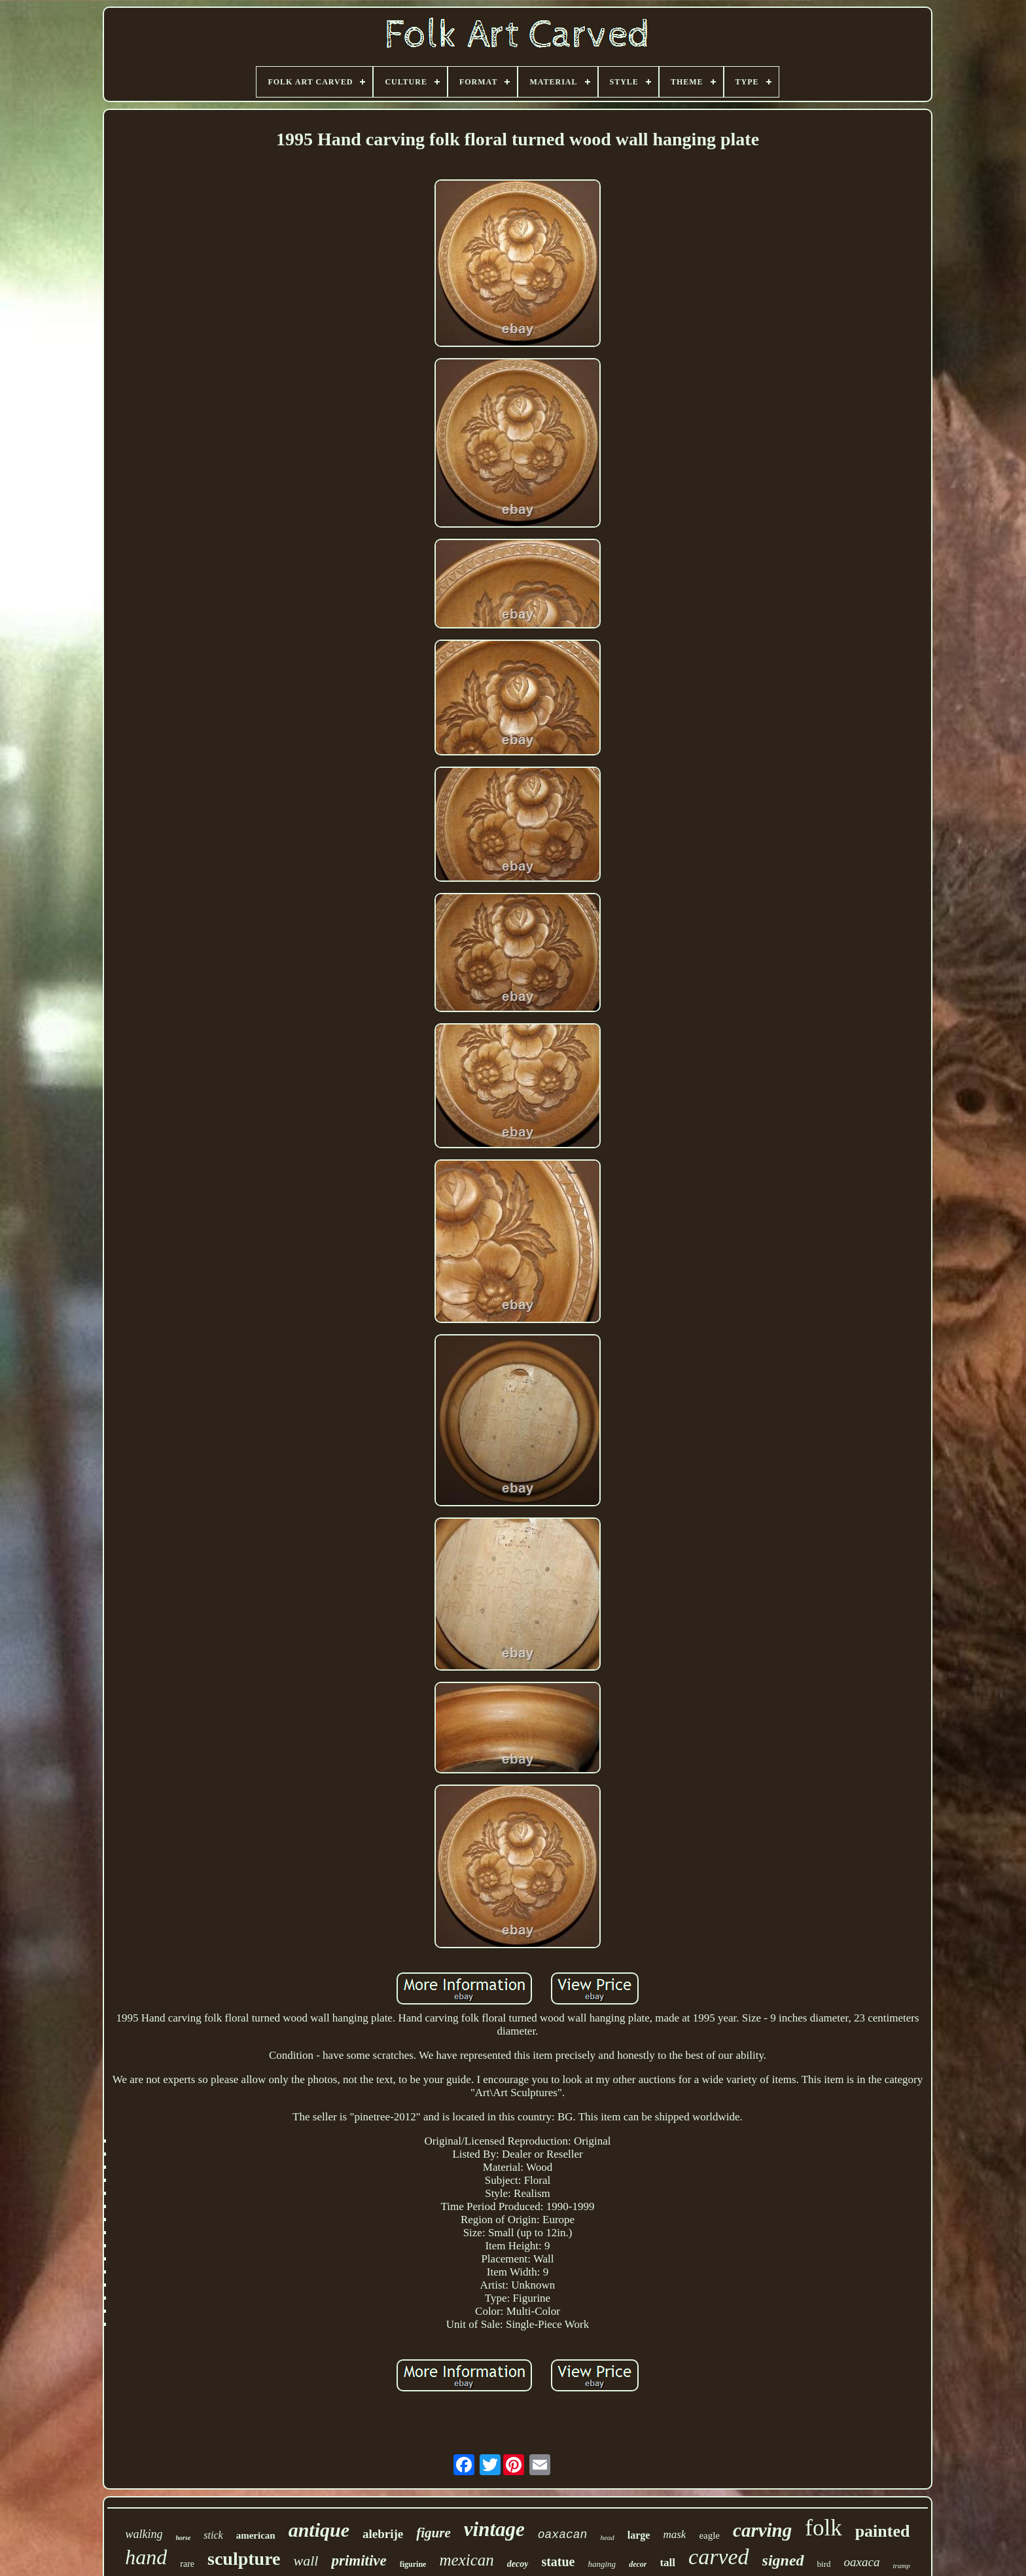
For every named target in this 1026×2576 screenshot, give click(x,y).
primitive (358, 2560)
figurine (413, 2564)
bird (824, 2564)
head (607, 2537)
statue (558, 2561)
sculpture (244, 2559)
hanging (602, 2564)
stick (212, 2535)
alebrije (383, 2534)
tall (667, 2562)
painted (882, 2531)
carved (718, 2557)
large (639, 2535)
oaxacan (563, 2534)
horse (183, 2537)
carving (762, 2530)
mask (674, 2534)
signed (783, 2560)
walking (144, 2534)
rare (187, 2564)
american (255, 2535)
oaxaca (862, 2562)
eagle (709, 2535)
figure (433, 2533)
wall (306, 2560)
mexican (466, 2560)
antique (319, 2530)
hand (146, 2557)
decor (637, 2564)
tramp (901, 2565)
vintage (494, 2529)
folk (823, 2528)
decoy (518, 2564)
